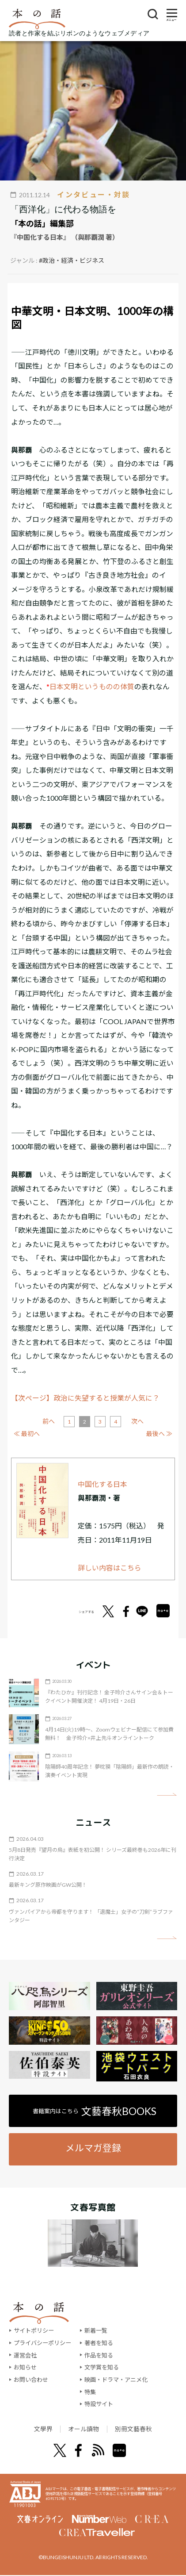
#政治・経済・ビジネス (71, 260)
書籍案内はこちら (95, 2111)
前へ (48, 1421)
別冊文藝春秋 (139, 2429)
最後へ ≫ (159, 1433)
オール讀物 (82, 2429)
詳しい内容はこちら (109, 1567)
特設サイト (98, 2403)
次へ (137, 1421)
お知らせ (25, 2367)
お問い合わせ (31, 2379)
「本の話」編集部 (42, 223)
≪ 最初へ (27, 1433)
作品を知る (98, 2355)
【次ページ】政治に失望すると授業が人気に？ (85, 1398)
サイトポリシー (34, 2330)
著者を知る (98, 2342)
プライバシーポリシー (42, 2342)
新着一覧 (95, 2330)
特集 (90, 2392)
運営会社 (25, 2355)
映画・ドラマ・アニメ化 (116, 2379)
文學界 (35, 2429)
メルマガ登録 (93, 2147)
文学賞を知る (101, 2367)
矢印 (166, 1794)
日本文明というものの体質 (91, 686)
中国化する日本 (102, 1484)
